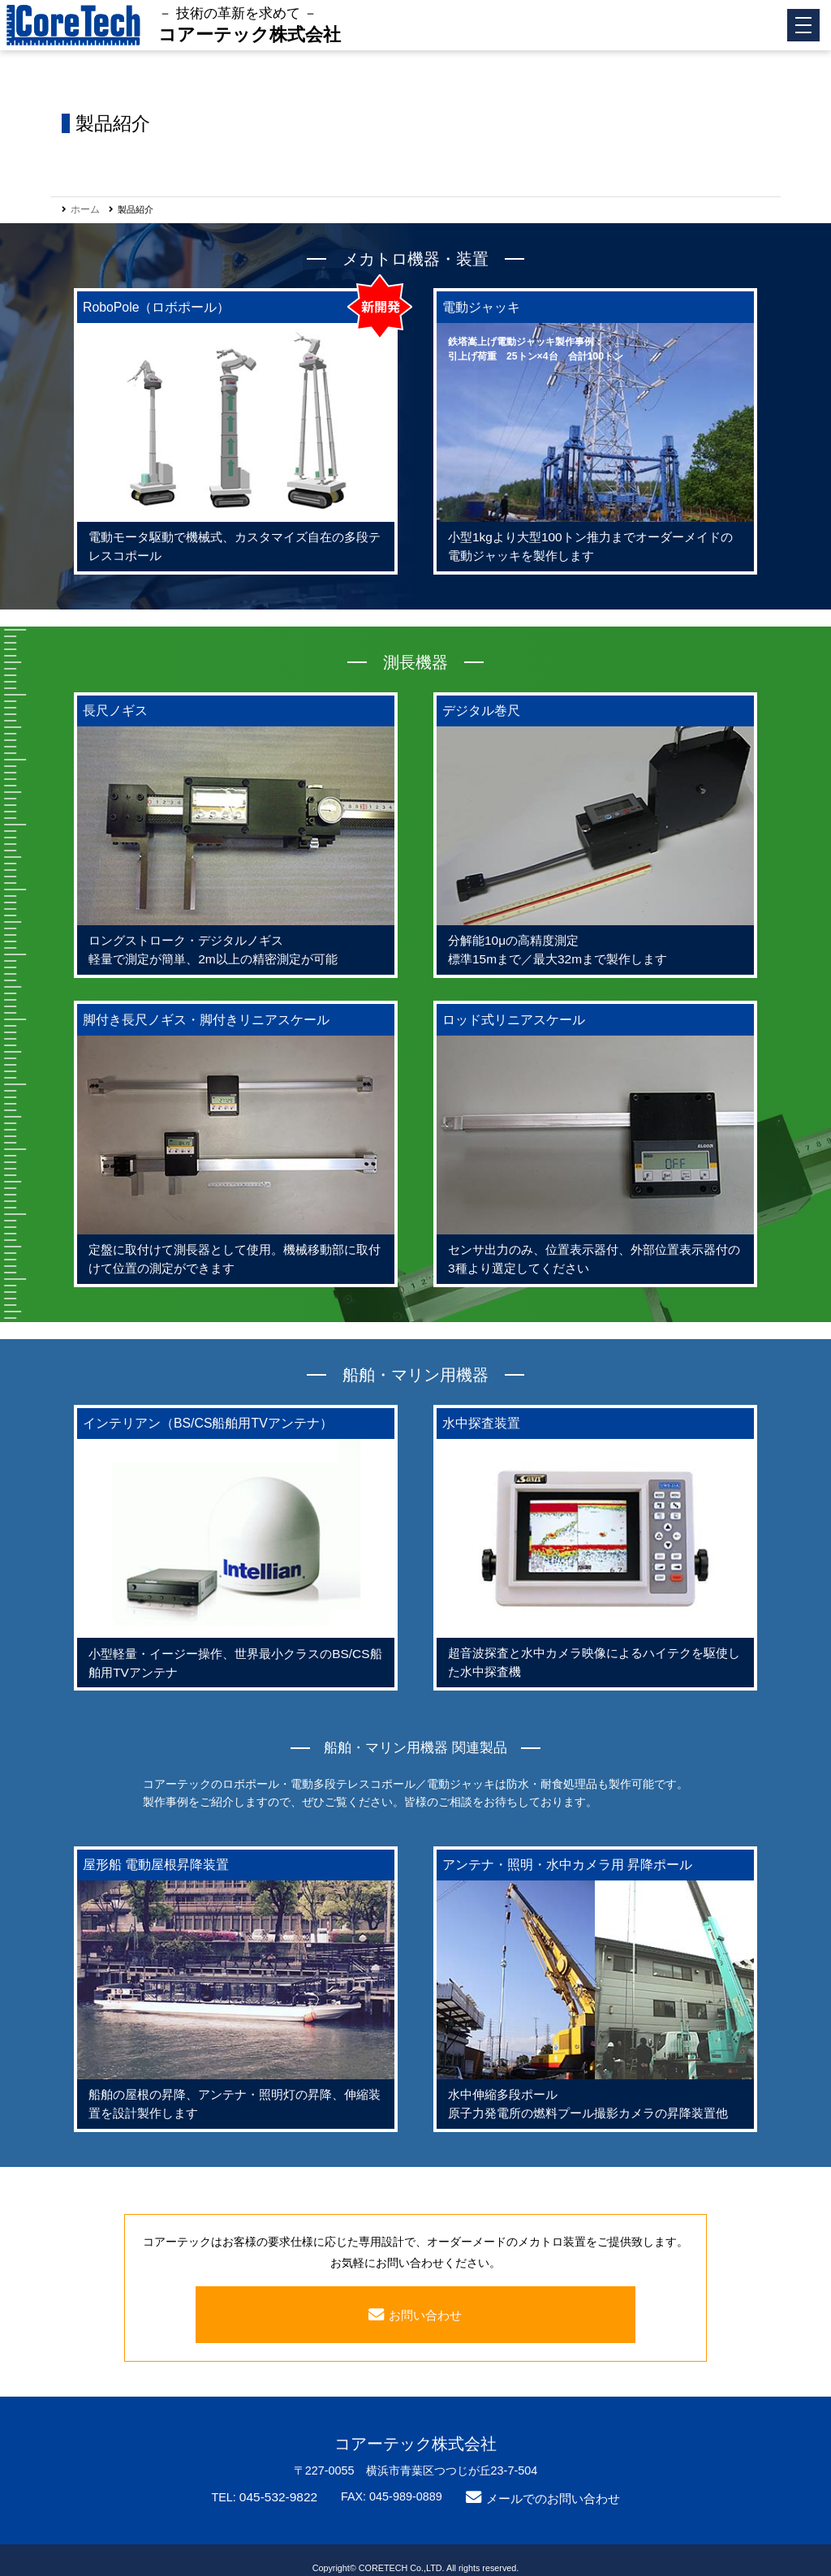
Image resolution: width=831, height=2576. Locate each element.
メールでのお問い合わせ (549, 2482)
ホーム (84, 209)
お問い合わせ (425, 2299)
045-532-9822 (283, 2481)
